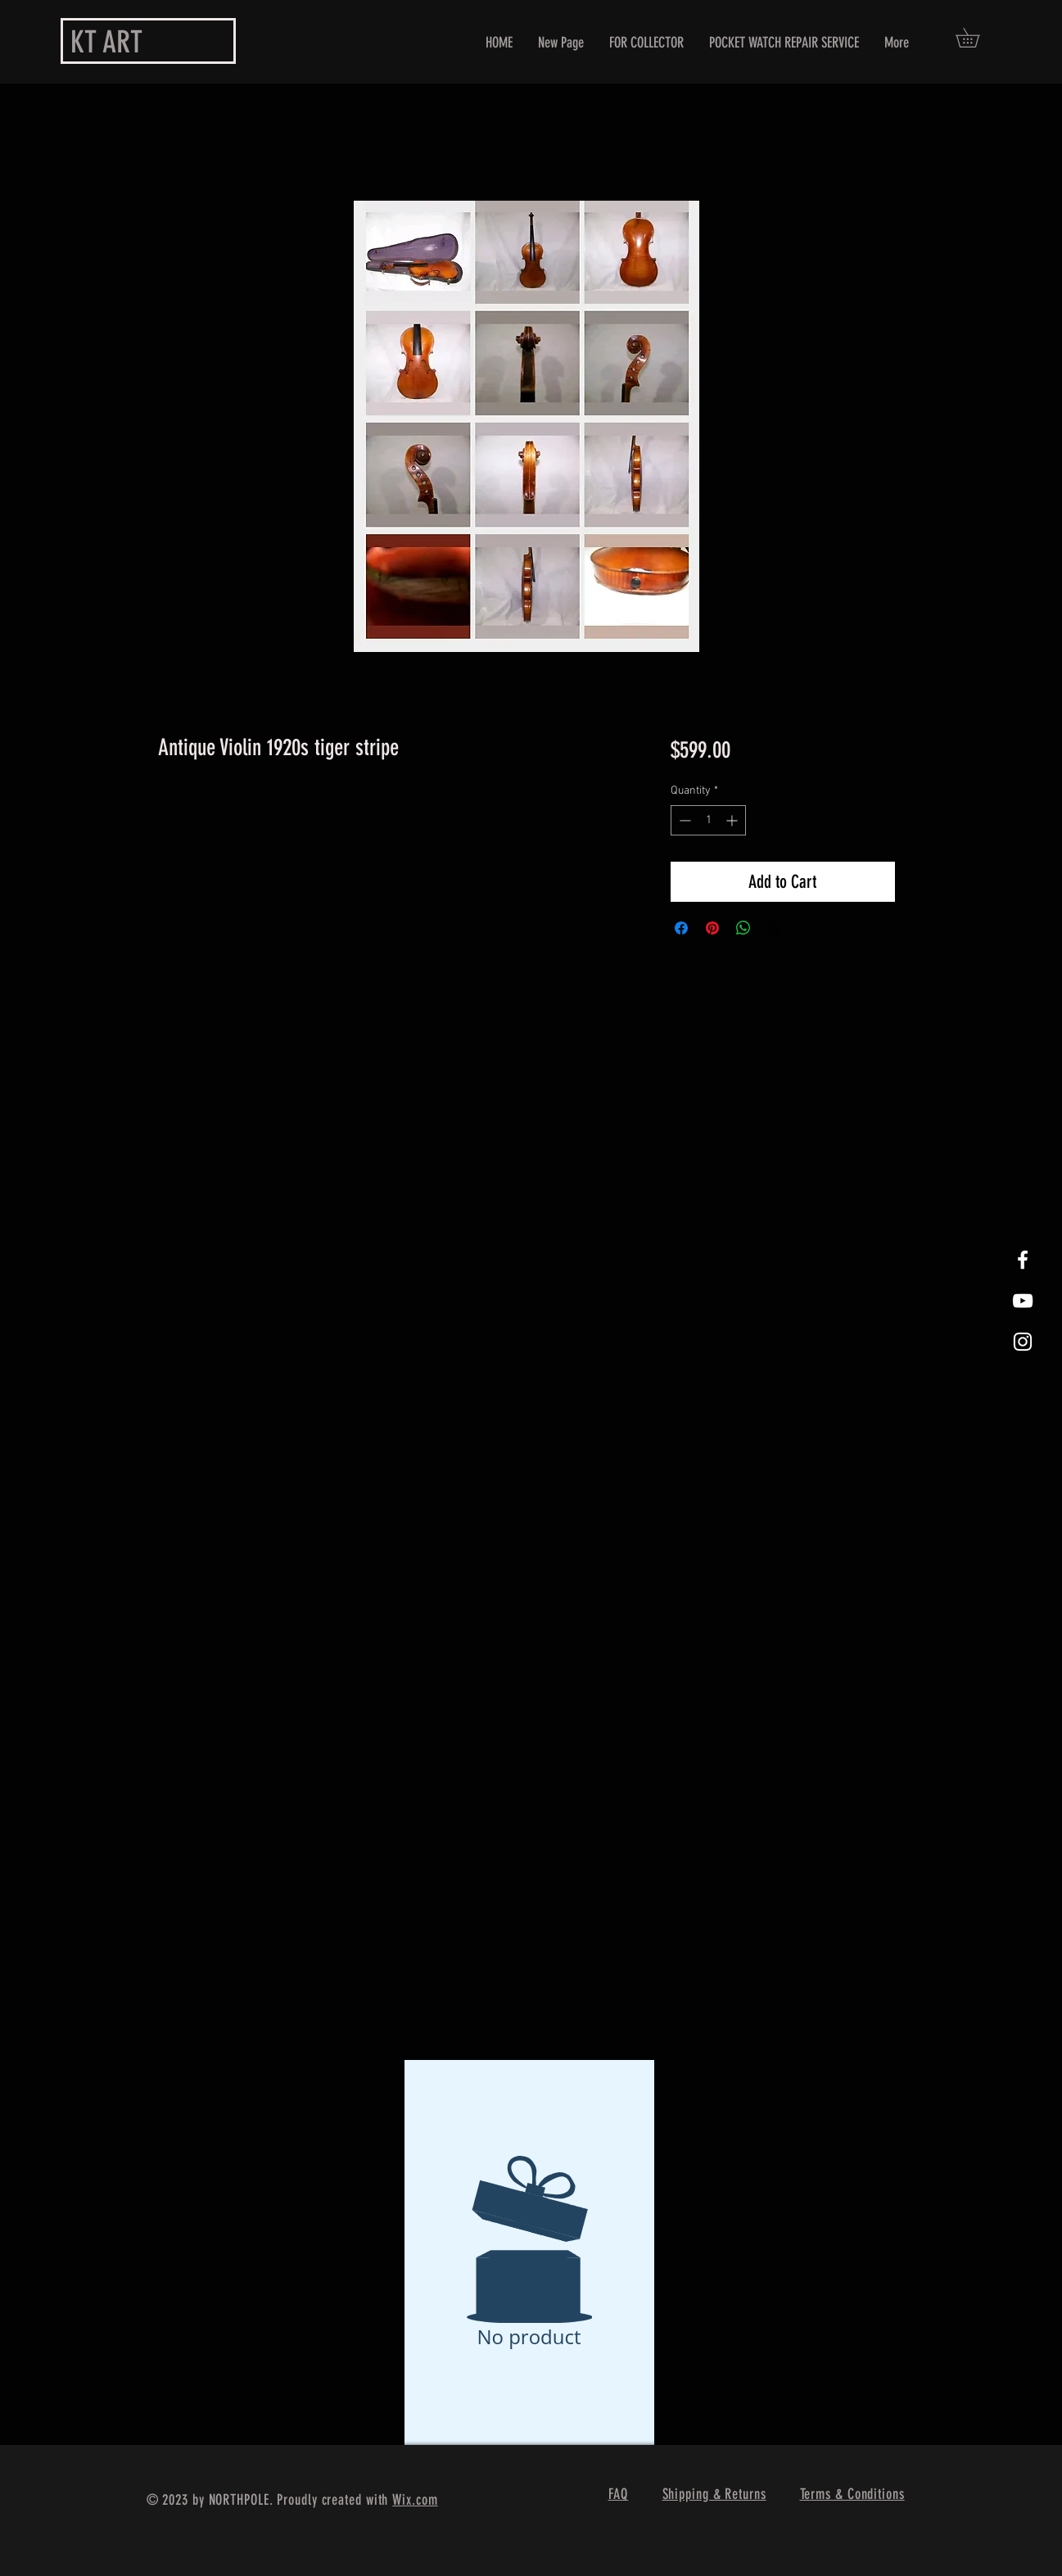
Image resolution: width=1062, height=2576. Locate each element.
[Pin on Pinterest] (712, 928)
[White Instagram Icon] (1022, 1341)
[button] (977, 38)
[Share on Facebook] (681, 928)
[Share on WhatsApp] (743, 928)
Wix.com (414, 2500)
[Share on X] (774, 928)
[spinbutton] (708, 820)
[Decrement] (683, 820)
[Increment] (733, 820)
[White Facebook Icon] (1022, 1259)
